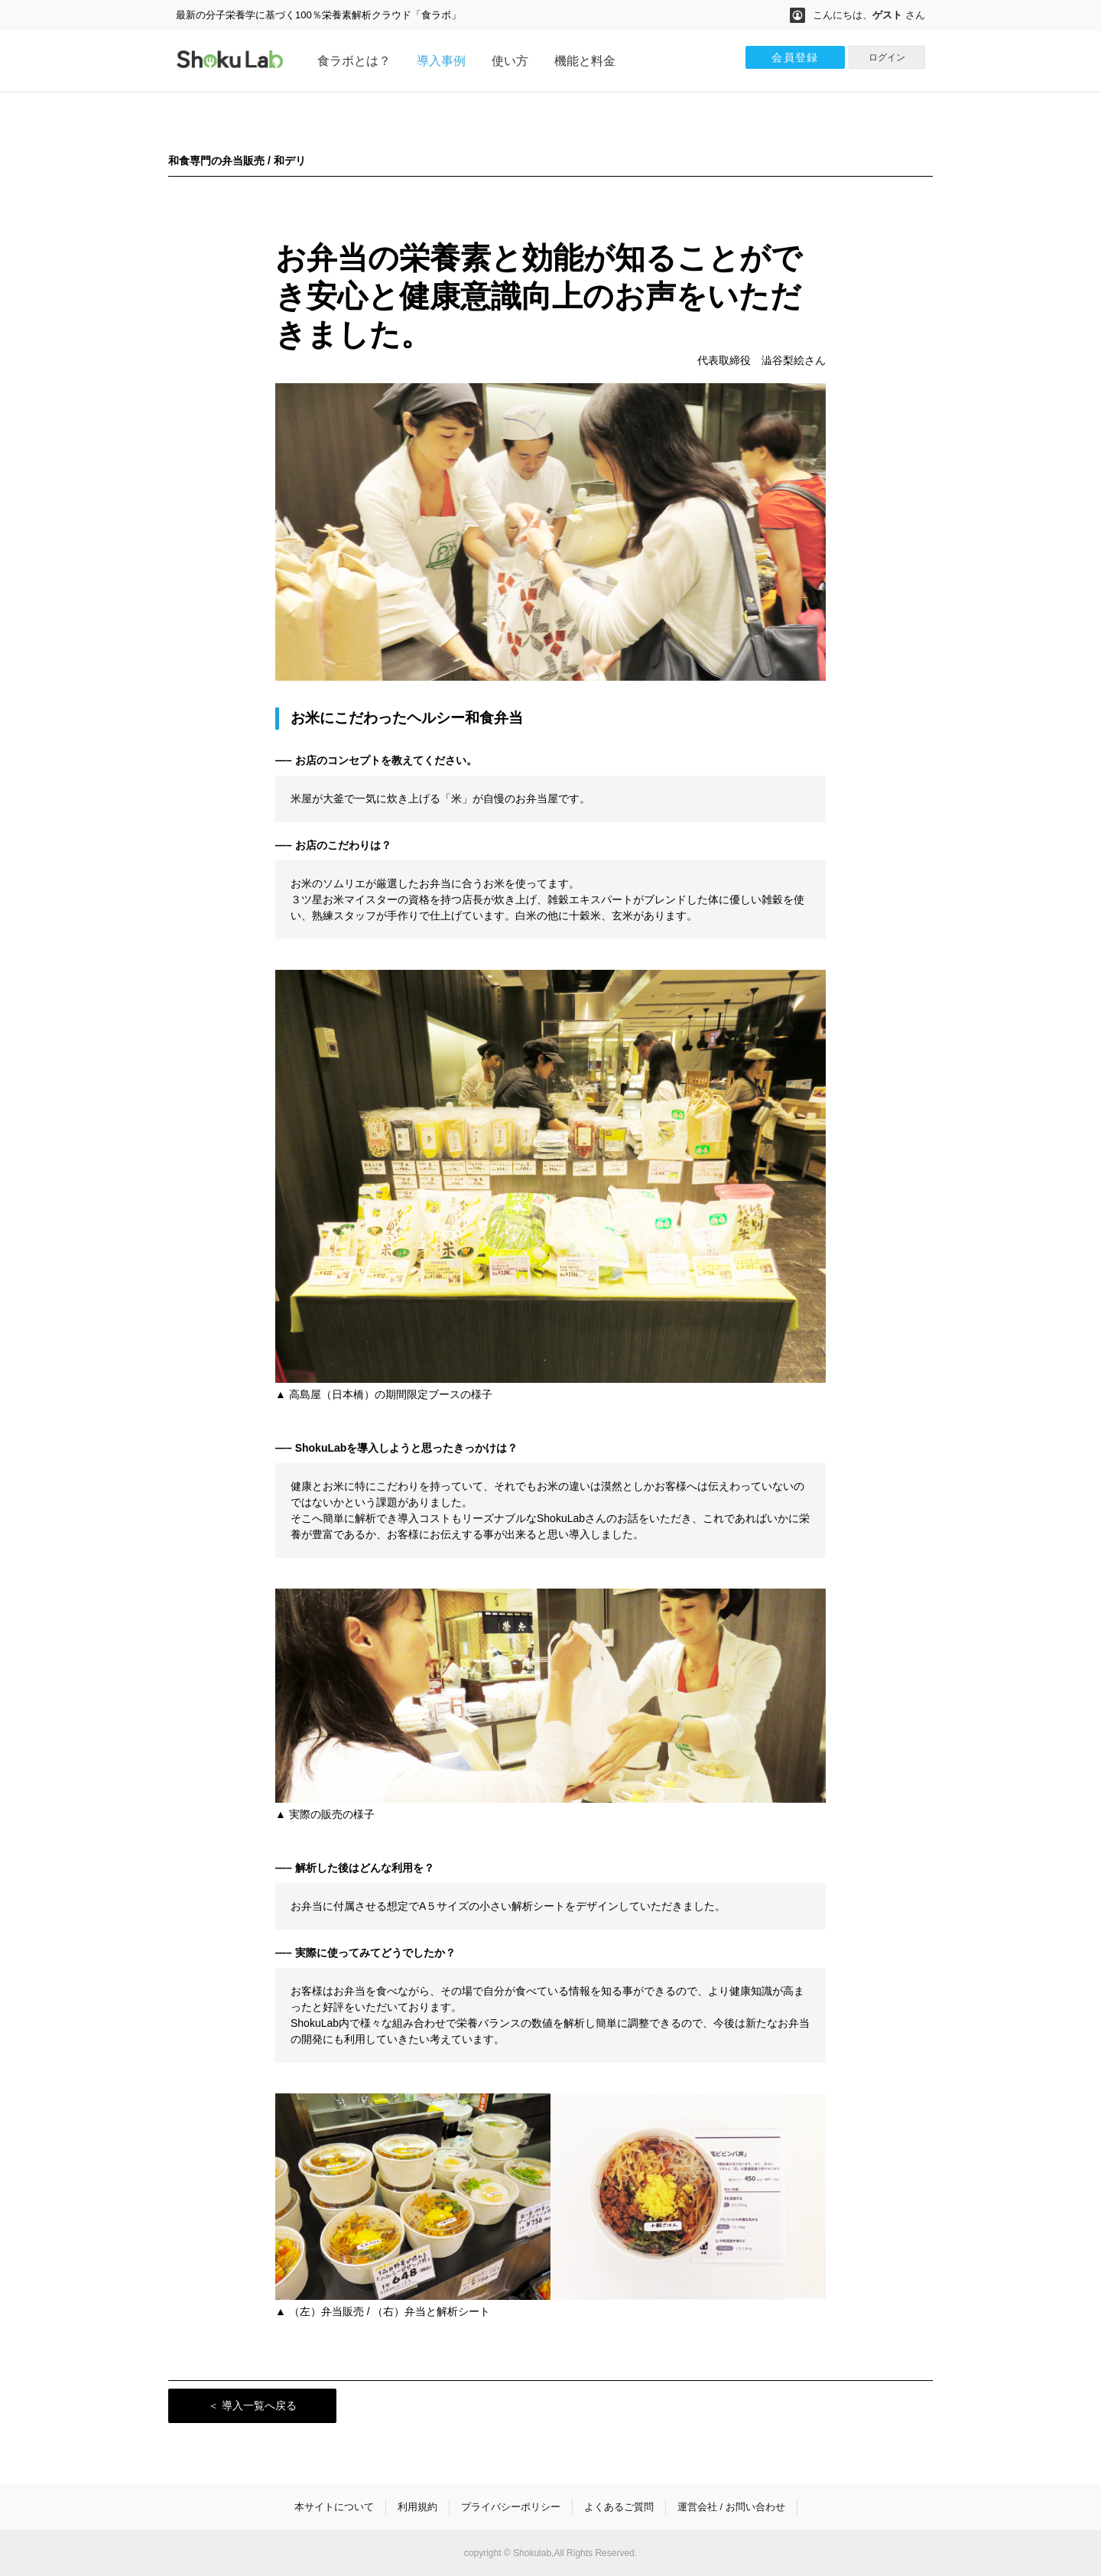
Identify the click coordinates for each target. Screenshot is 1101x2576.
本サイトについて (334, 2507)
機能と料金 (584, 60)
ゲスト (887, 15)
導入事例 (441, 60)
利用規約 (417, 2507)
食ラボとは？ (354, 60)
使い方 (510, 60)
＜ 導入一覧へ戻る (252, 2405)
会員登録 (795, 57)
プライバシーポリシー (510, 2507)
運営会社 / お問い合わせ (731, 2507)
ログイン (887, 57)
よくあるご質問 (619, 2507)
